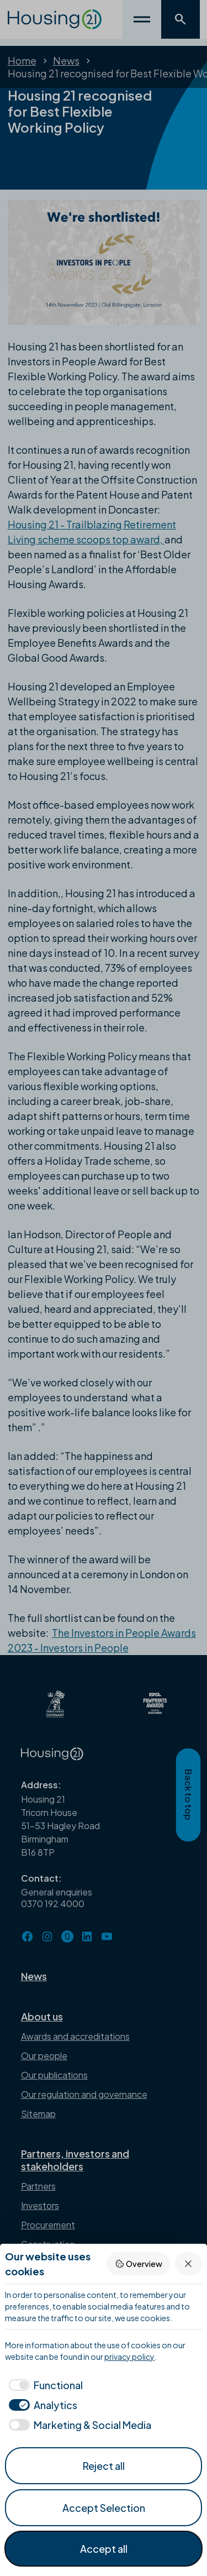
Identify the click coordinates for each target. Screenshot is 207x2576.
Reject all (104, 2465)
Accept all (104, 2548)
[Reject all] (188, 2263)
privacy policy (129, 2357)
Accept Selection (103, 2507)
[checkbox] (44, 2385)
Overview (138, 2264)
